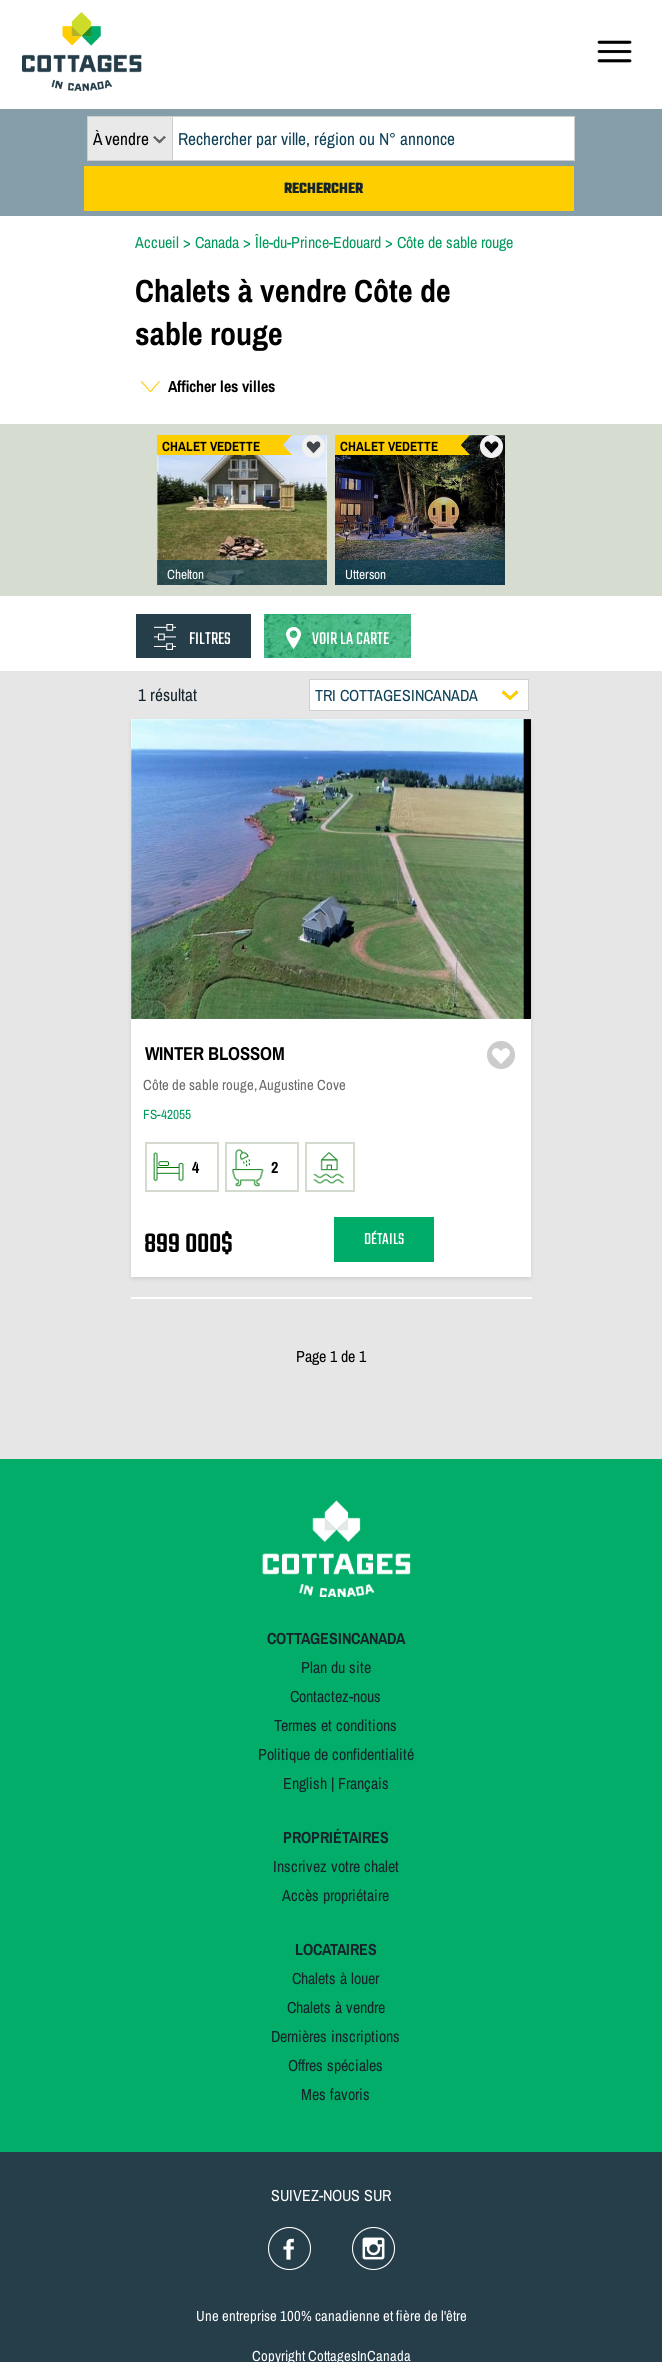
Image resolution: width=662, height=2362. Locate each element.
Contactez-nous (335, 1696)
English (305, 1783)
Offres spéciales (335, 2065)
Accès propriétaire (335, 1895)
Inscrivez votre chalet (336, 1866)
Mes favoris (335, 2094)
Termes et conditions (335, 1725)
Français (363, 1783)
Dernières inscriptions (335, 2036)
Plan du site (336, 1667)
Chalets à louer (335, 1978)
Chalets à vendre (336, 2007)
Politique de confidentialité (336, 1754)
